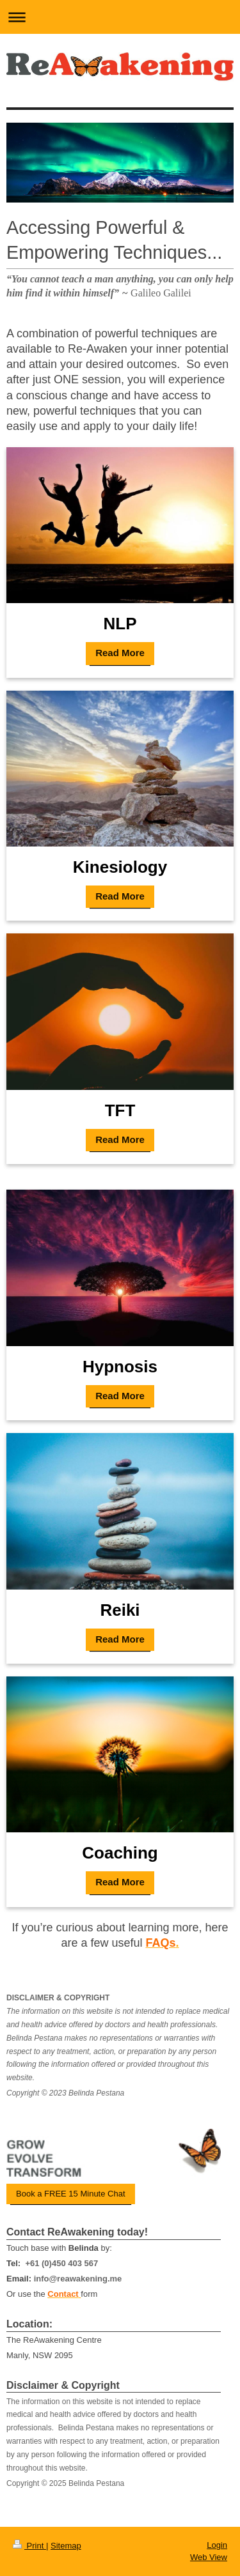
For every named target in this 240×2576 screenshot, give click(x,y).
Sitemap (66, 2545)
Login (217, 2545)
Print (29, 2545)
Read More (120, 652)
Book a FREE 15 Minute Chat (70, 2193)
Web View (208, 2557)
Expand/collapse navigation (120, 17)
